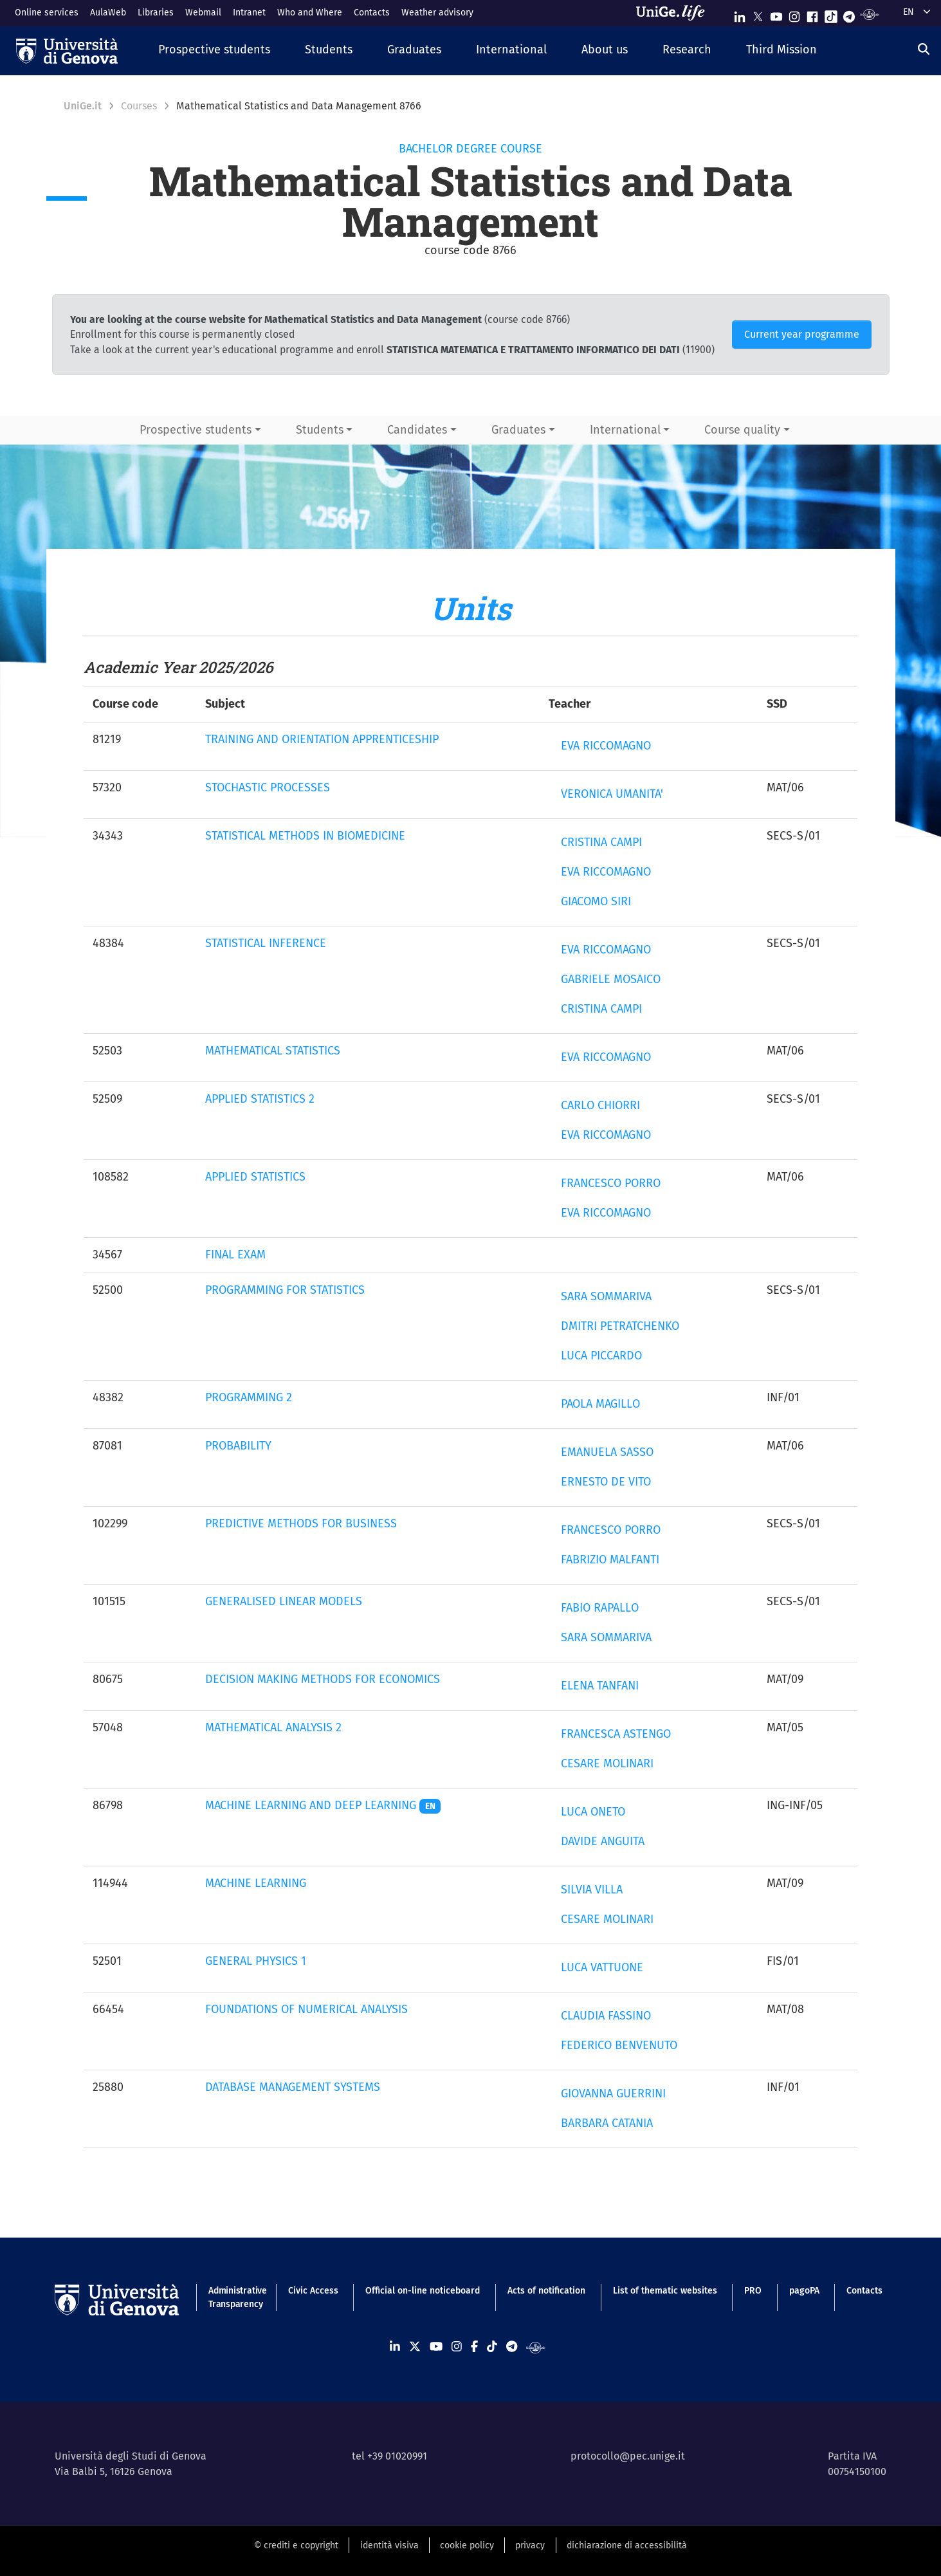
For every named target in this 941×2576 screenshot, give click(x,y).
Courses (139, 106)
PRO (753, 2290)
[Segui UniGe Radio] (869, 14)
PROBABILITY (238, 1446)
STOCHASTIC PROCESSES (267, 787)
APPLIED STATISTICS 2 (260, 1099)
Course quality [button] (742, 430)
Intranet (249, 12)
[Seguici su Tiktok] (831, 14)
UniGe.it (83, 106)
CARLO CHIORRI (600, 1105)
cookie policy (467, 2545)
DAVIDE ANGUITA (602, 1841)
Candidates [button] (417, 430)
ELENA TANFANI (600, 1686)
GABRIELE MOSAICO (611, 979)
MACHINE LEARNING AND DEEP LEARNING (323, 1805)
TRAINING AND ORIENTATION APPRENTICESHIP (322, 739)
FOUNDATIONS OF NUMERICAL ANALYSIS (306, 2009)
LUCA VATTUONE (602, 1967)
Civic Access (313, 2290)
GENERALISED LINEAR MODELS (283, 1601)
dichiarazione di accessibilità (627, 2545)
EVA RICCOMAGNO (606, 746)
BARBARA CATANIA (607, 2123)
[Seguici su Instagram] (794, 14)
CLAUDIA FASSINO (606, 2016)
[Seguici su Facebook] (812, 14)
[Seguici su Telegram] (849, 14)
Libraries (156, 12)
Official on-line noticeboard (422, 2290)
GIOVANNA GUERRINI (613, 2093)
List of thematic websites (665, 2290)
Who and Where (309, 12)
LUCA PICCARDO (601, 1355)
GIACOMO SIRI (596, 901)
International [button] (625, 430)
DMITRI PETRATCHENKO (620, 1326)
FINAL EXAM (235, 1254)
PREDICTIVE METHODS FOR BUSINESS (301, 1523)
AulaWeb (108, 12)
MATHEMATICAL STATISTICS (272, 1051)
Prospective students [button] (195, 430)
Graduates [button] (518, 430)
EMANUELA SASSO (607, 1452)
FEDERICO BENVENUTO (619, 2045)
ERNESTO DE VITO (606, 1482)
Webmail (203, 12)
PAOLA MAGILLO (600, 1404)
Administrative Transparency (234, 2297)
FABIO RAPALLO (600, 1608)
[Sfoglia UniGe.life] (674, 13)
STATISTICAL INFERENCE (265, 943)
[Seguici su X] (758, 14)
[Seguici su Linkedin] (740, 14)
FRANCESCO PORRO (611, 1183)
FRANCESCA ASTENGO (616, 1734)
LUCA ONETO (593, 1812)
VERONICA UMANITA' (612, 794)
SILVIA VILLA (592, 1889)
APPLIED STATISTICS (255, 1177)
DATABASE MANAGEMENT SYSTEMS (292, 2087)
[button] (214, 50)
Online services (46, 12)
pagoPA (804, 2290)
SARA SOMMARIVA (606, 1296)
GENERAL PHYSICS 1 (255, 1961)
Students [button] (319, 430)
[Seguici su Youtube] (776, 14)
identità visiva (389, 2545)
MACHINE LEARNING (255, 1883)
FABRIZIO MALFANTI (610, 1559)
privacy (530, 2545)
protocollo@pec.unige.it (628, 2456)
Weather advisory (437, 12)
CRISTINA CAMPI (601, 842)
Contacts (372, 12)
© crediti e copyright (296, 2545)
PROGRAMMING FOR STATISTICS (285, 1290)
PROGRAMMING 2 (248, 1397)
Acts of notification (546, 2290)
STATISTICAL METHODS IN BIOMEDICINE (305, 836)
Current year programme (801, 334)
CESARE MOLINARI (607, 1763)
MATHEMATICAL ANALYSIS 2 (273, 1727)
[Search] (923, 49)
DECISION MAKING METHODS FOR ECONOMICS (322, 1679)
